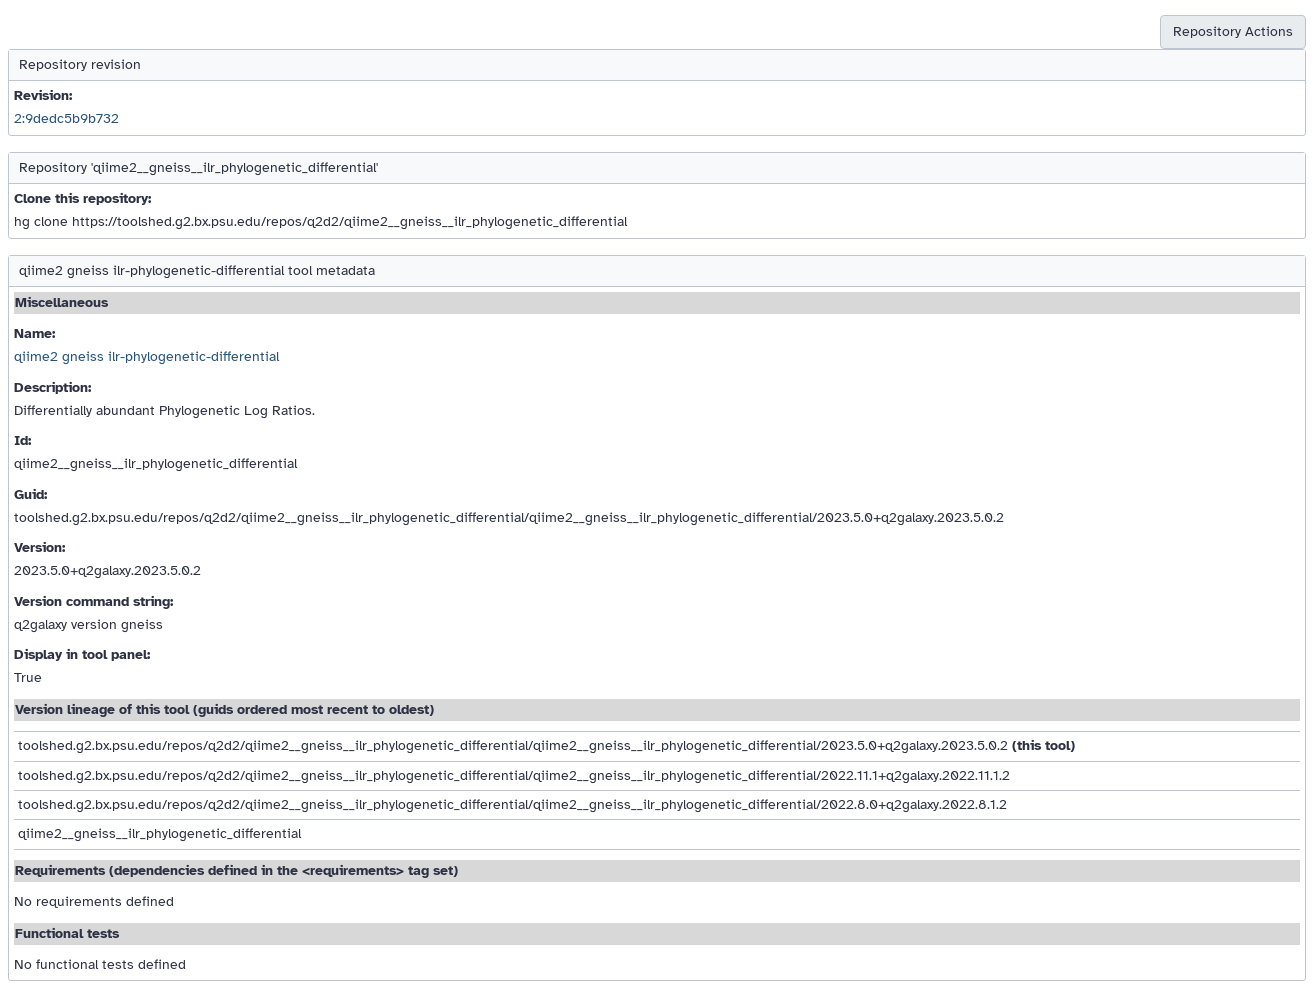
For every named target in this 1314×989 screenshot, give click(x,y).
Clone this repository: (82, 198)
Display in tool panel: (82, 654)
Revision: (43, 95)
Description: (52, 387)
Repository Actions (1233, 31)
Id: (22, 440)
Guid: (30, 494)
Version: (39, 547)
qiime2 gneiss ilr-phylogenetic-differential (146, 356)
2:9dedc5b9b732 (66, 118)
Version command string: (93, 601)
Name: (34, 333)
